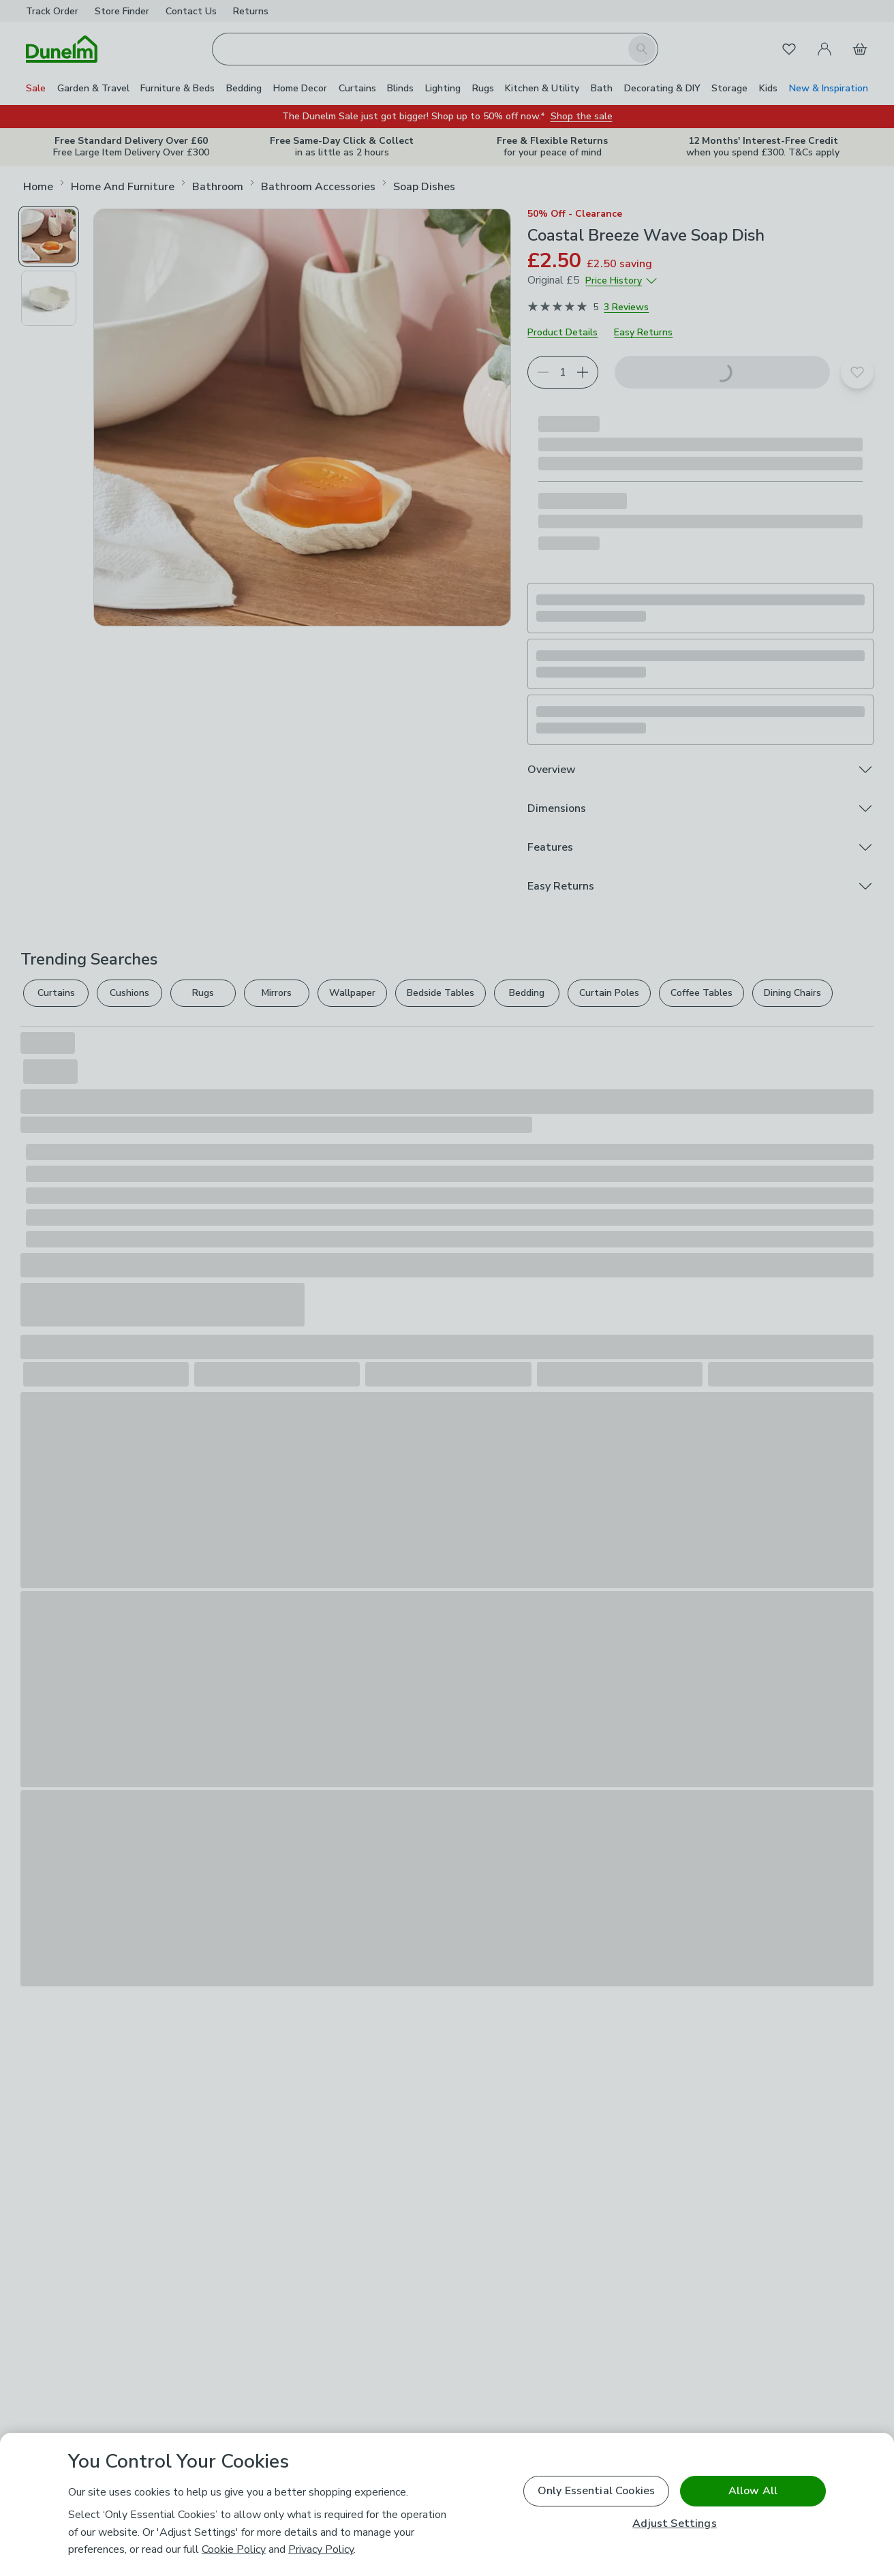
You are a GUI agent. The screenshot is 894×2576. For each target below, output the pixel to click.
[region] (447, 2504)
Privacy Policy (321, 2549)
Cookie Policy (234, 2549)
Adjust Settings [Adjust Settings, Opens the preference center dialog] (674, 2523)
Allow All (752, 2490)
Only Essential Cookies (597, 2490)
